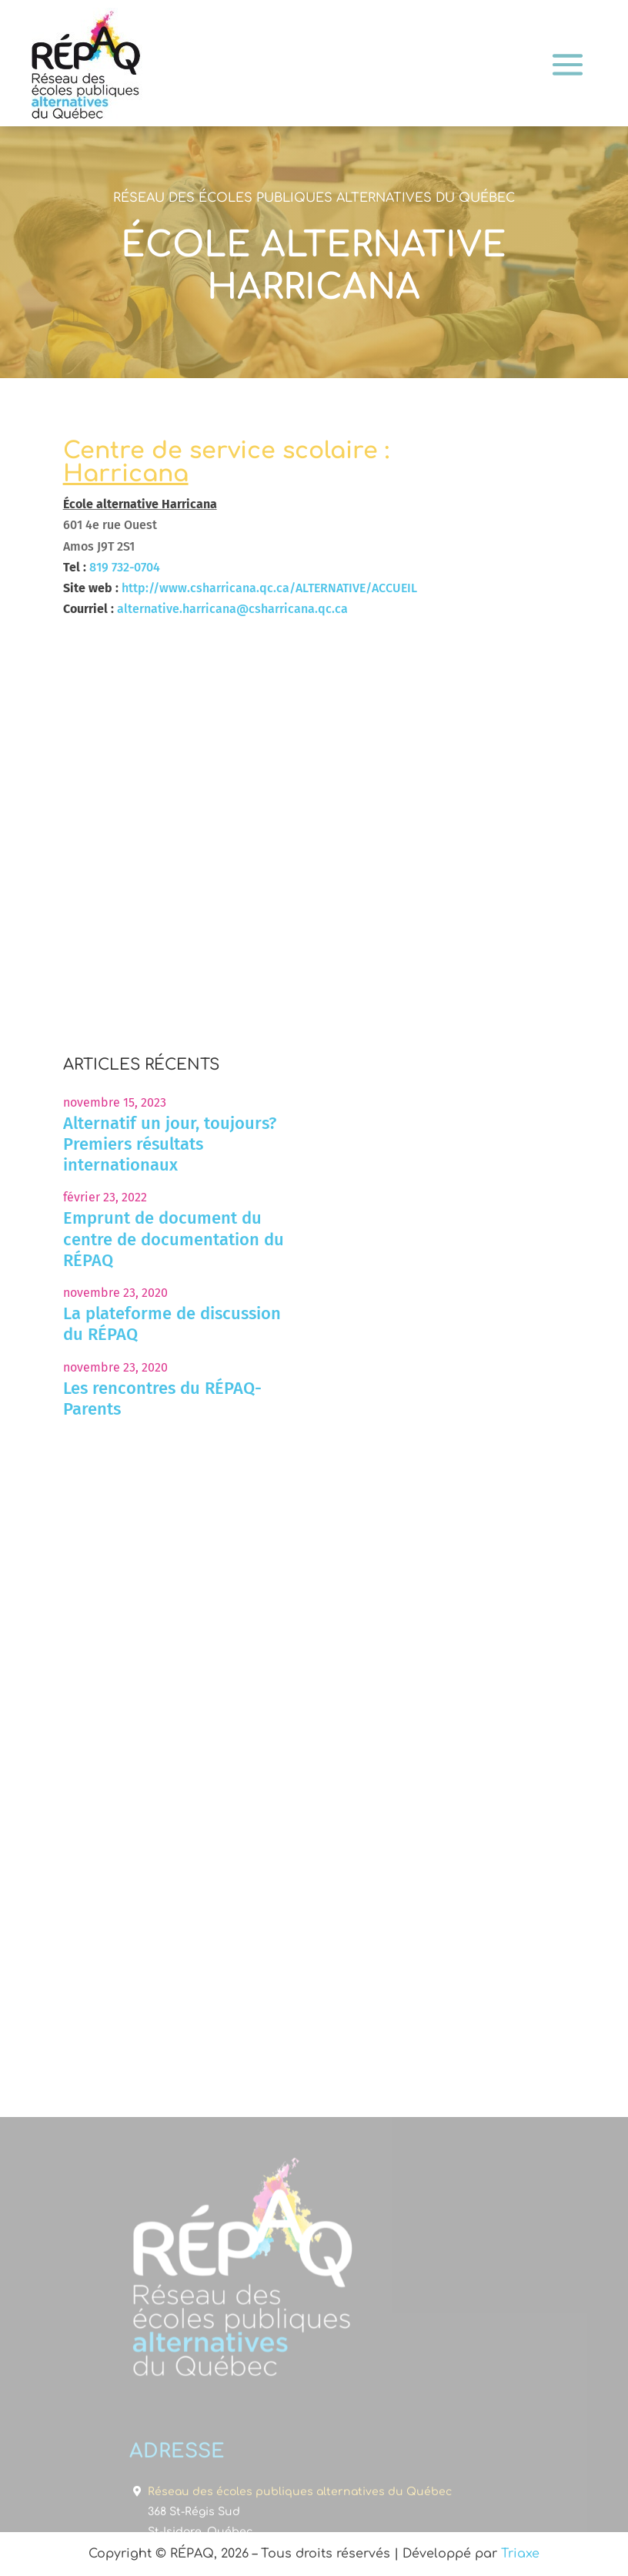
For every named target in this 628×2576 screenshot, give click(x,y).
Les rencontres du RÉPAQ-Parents (162, 1398)
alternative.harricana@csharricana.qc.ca (232, 608)
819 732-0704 (124, 567)
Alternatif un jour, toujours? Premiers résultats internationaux (169, 1144)
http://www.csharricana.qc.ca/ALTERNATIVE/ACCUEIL (269, 588)
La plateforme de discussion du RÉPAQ (172, 1324)
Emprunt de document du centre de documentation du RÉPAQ (173, 1239)
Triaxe (520, 2554)
